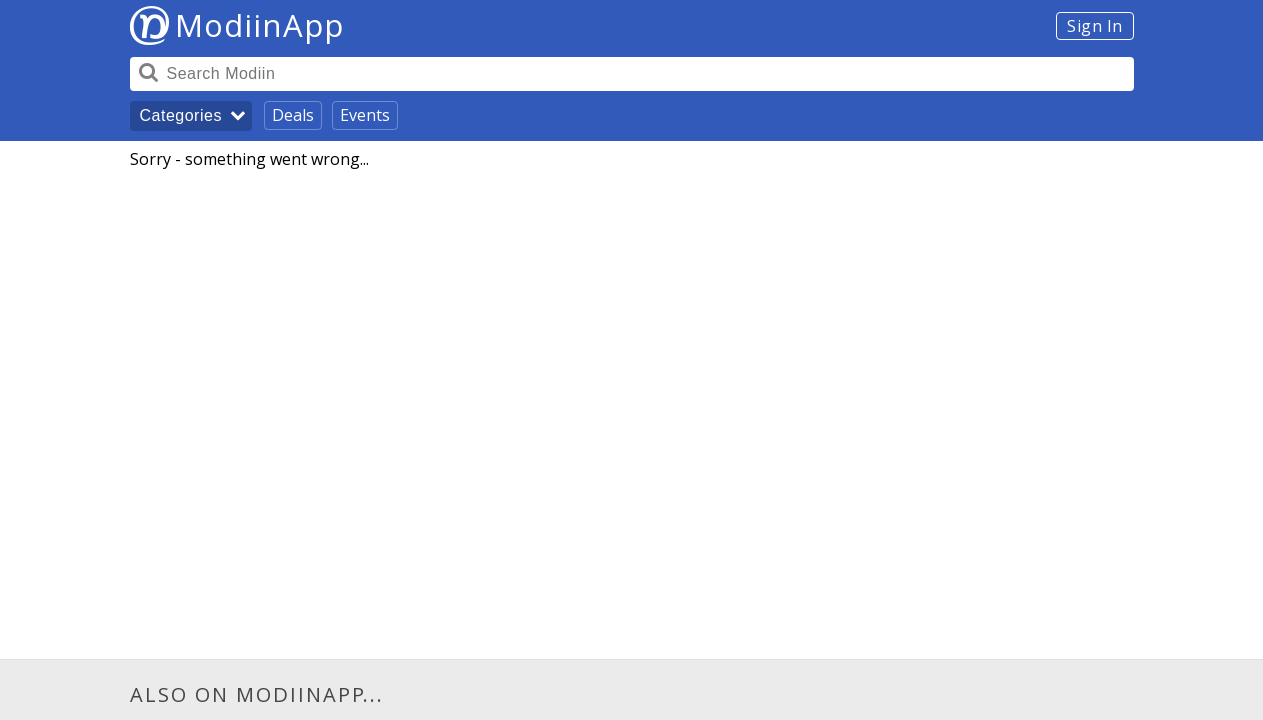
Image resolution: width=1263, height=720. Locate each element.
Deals (293, 115)
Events (365, 115)
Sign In (1095, 26)
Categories (181, 115)
